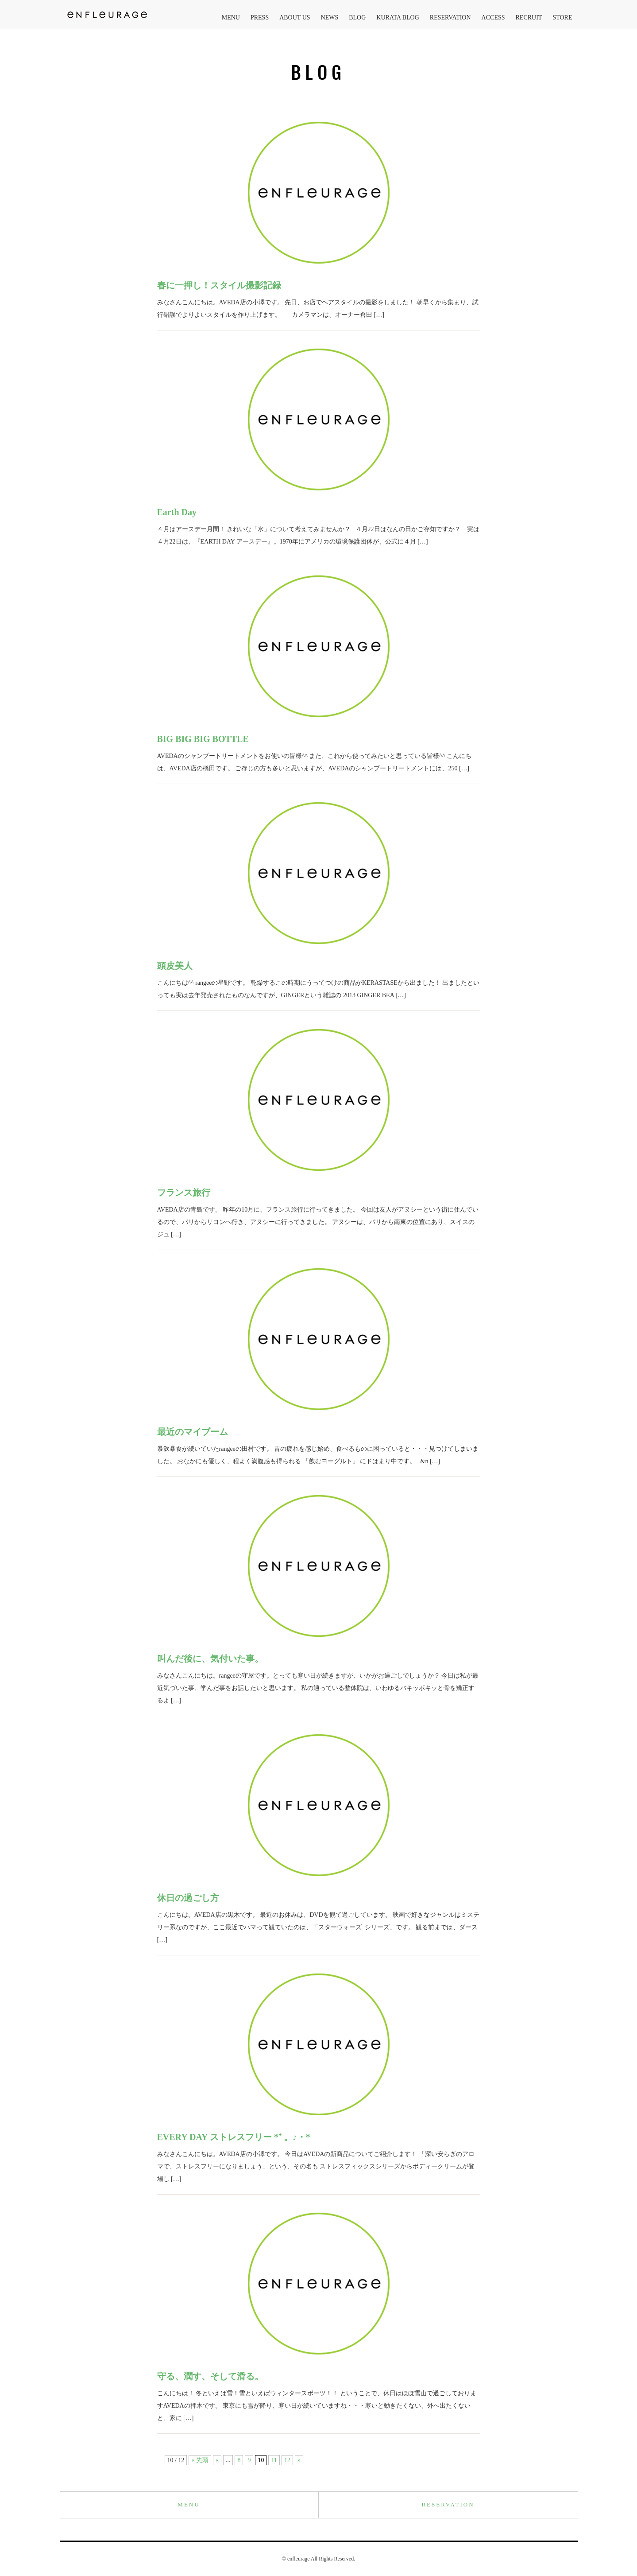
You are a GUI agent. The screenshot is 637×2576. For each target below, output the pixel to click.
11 (274, 2460)
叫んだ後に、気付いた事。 (210, 1658)
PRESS (260, 17)
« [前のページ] (217, 2460)
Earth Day (177, 512)
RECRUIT (529, 17)
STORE (562, 17)
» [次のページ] (299, 2460)
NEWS (330, 17)
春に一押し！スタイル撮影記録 (219, 285)
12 (287, 2460)
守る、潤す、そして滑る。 (210, 2376)
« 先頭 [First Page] (199, 2460)
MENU (231, 17)
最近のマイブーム (192, 1432)
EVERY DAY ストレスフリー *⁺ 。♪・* (233, 2137)
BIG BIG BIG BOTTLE (203, 739)
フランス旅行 (183, 1192)
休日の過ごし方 (188, 1898)
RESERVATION (450, 17)
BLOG (357, 17)
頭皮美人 (175, 966)
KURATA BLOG (397, 17)
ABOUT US (294, 17)
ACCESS (493, 17)
